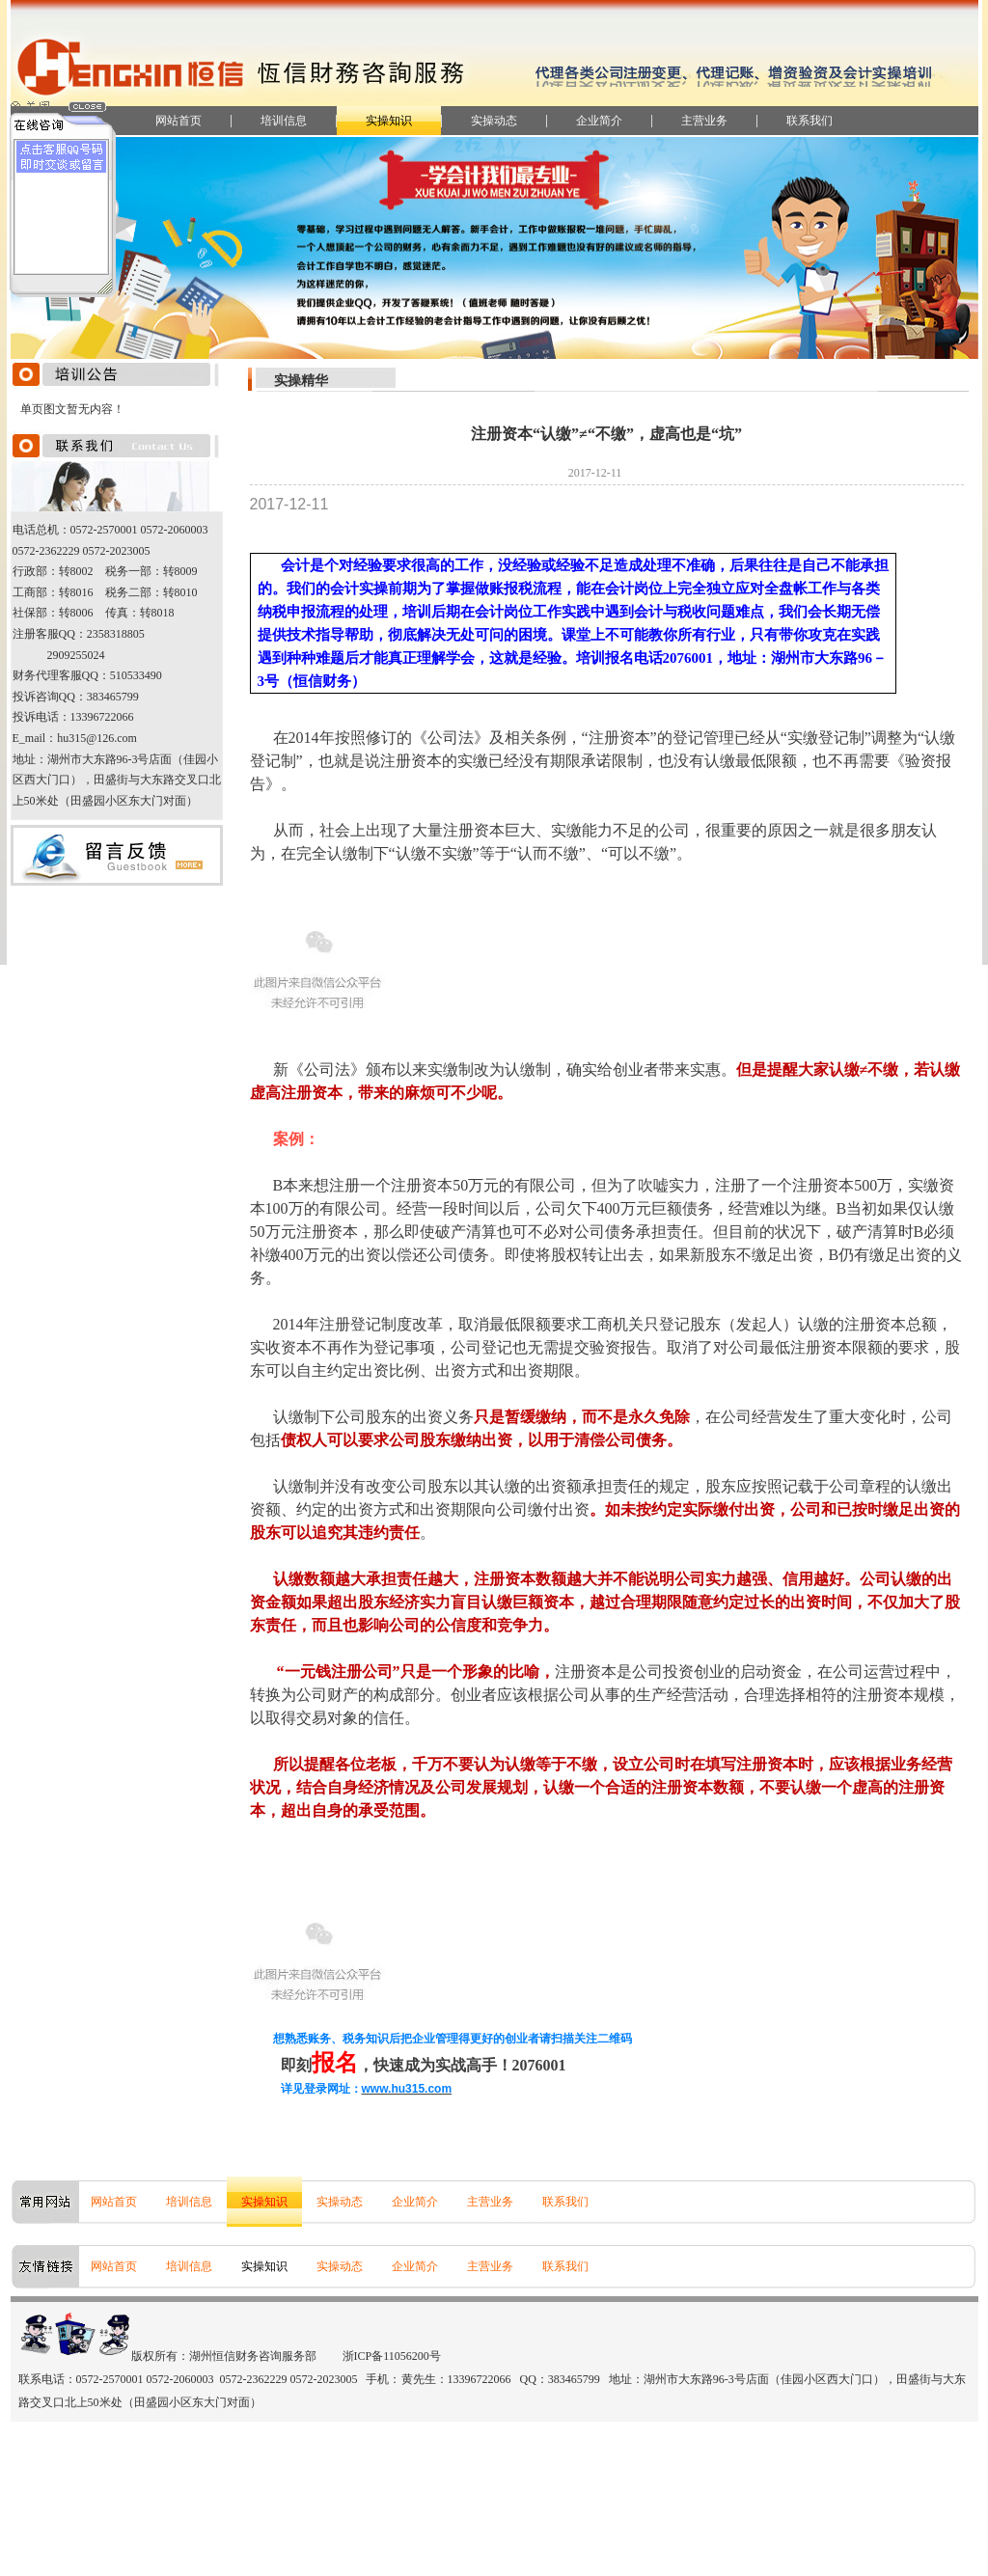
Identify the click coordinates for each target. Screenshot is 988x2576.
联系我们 (809, 120)
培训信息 (284, 120)
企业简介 (599, 120)
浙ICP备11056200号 (392, 2356)
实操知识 (389, 120)
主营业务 (704, 120)
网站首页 (178, 120)
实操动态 (494, 120)
